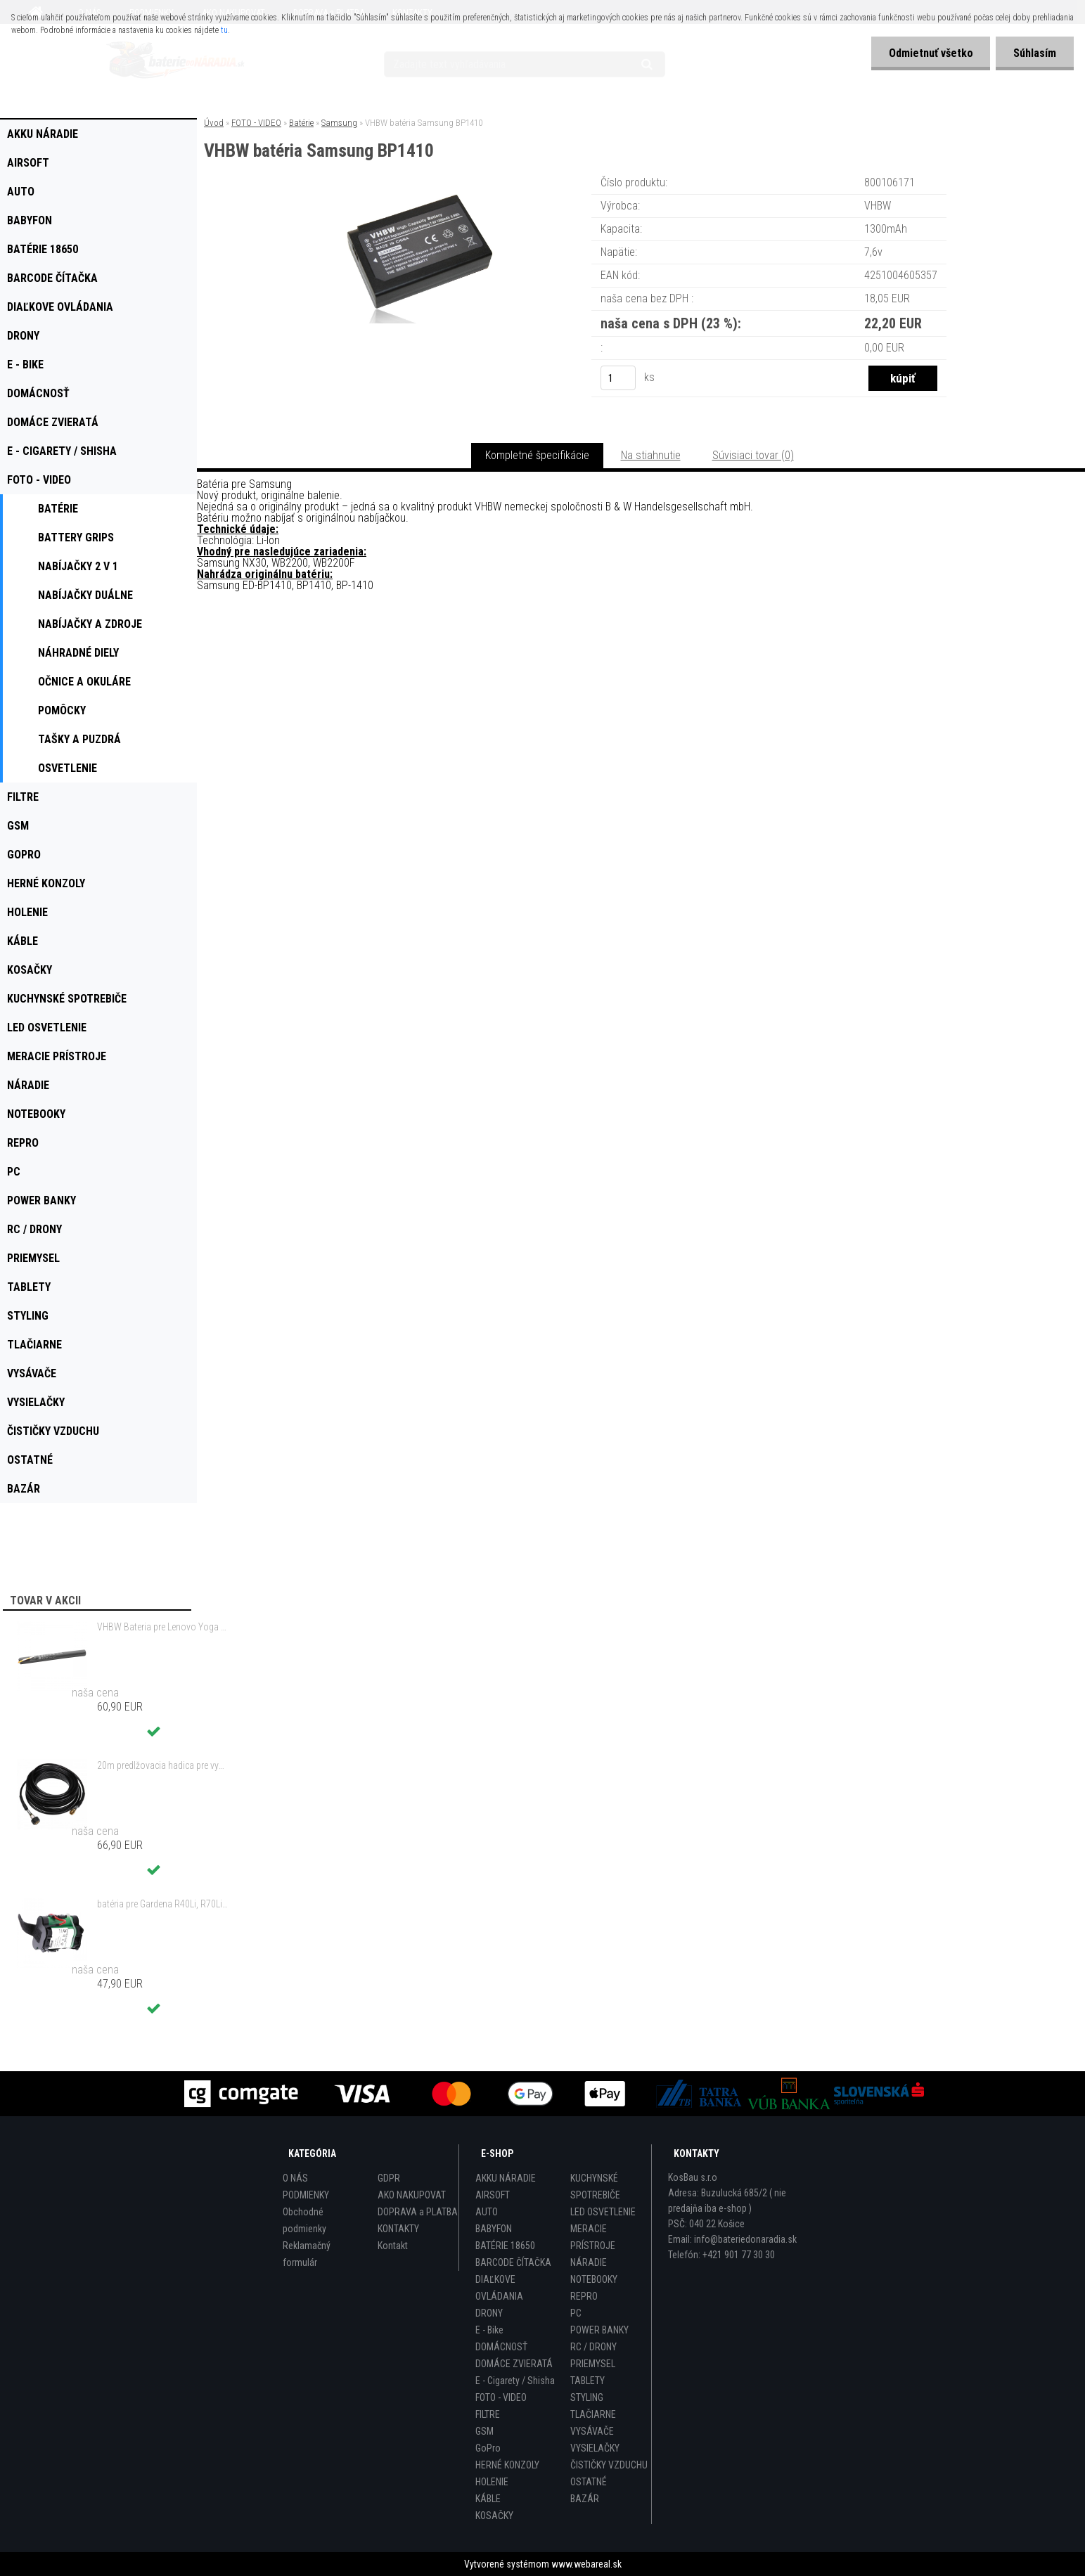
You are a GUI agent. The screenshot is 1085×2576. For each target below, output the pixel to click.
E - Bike (489, 2330)
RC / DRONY (593, 2346)
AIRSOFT (492, 2195)
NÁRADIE (588, 2262)
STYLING (586, 2397)
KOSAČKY (494, 2515)
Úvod (214, 122)
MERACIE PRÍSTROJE (592, 2237)
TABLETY (587, 2380)
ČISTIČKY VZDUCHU (609, 2465)
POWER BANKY (599, 2330)
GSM (484, 2431)
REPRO (584, 2296)
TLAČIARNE (593, 2414)
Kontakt (393, 2245)
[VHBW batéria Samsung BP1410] (418, 193)
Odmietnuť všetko (930, 53)
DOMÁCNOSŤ (501, 2346)
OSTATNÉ (588, 2481)
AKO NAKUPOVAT (412, 2195)
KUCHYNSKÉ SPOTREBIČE (595, 2186)
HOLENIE (491, 2481)
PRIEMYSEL (592, 2363)
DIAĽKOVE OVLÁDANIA (499, 2288)
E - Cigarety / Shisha (515, 2380)
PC (576, 2313)
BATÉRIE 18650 (505, 2245)
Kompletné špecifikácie (537, 455)
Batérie (301, 122)
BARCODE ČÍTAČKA (513, 2262)
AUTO (486, 2211)
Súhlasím (1034, 53)
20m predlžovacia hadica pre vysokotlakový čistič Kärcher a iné (162, 1765)
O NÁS (295, 2178)
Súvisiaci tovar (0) (753, 455)
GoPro (488, 2448)
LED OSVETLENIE (603, 2211)
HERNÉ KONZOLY (507, 2465)
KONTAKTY (398, 2228)
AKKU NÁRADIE (505, 2178)
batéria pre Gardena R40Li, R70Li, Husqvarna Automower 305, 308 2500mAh (162, 1904)
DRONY (489, 2313)
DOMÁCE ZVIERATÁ (514, 2363)
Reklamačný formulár (306, 2254)
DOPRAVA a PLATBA (418, 2211)
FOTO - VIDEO (256, 122)
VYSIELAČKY (594, 2448)
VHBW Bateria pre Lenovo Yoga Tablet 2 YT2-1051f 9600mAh (162, 1626)
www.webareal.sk (586, 2564)
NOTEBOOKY (593, 2279)
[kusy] (618, 378)
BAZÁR (584, 2498)
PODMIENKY (306, 2195)
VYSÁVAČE (592, 2431)
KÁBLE (488, 2498)
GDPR (389, 2178)
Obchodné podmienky (304, 2220)
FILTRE (487, 2414)
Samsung (339, 122)
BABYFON (493, 2228)
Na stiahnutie (651, 455)
